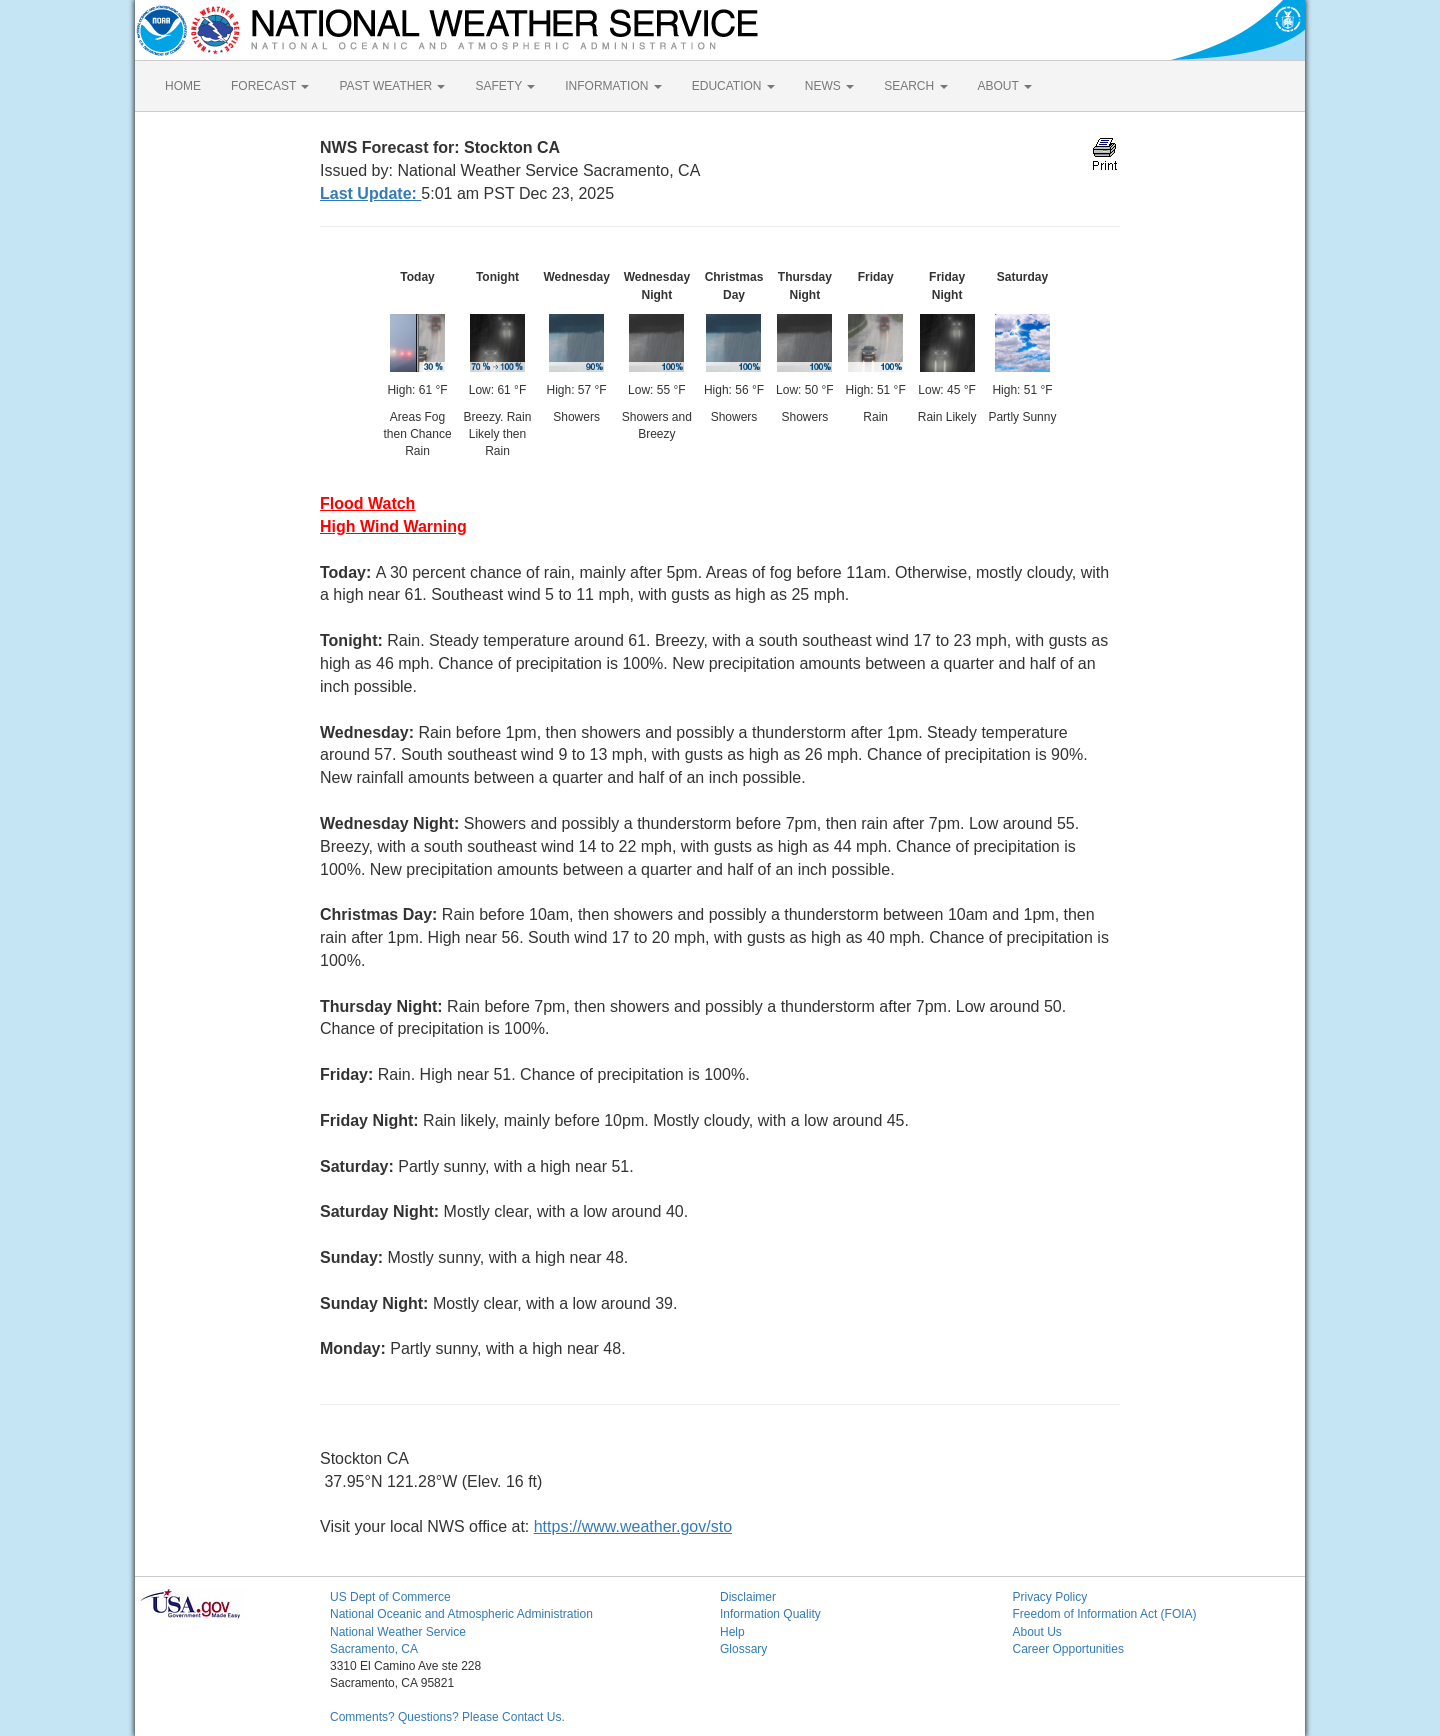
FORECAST (270, 86)
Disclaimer (748, 1597)
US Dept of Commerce (390, 1597)
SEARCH (915, 86)
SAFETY (505, 86)
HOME (183, 86)
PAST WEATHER (392, 86)
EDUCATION (733, 86)
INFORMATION (613, 86)
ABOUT (1005, 86)
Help (732, 1632)
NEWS (829, 86)
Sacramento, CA (374, 1649)
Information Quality (770, 1614)
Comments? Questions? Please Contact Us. (447, 1717)
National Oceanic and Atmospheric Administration (461, 1614)
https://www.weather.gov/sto (633, 1526)
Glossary (743, 1649)
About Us (1037, 1632)
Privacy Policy (1050, 1597)
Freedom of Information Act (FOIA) (1105, 1614)
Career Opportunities (1068, 1649)
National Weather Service (398, 1632)
